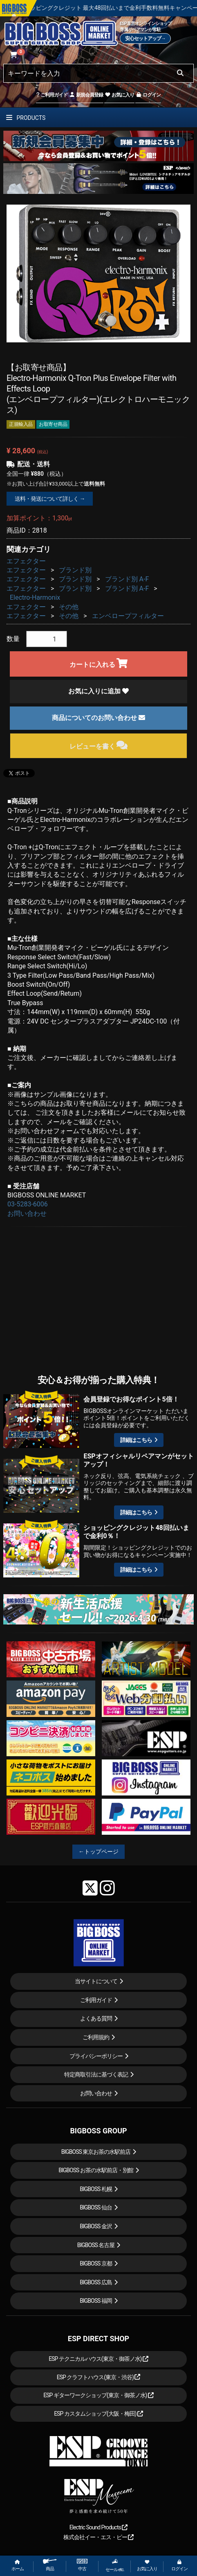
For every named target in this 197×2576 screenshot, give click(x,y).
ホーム (17, 2566)
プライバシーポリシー (96, 2056)
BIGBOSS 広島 (96, 2282)
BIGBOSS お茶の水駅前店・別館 (95, 2170)
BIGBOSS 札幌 (96, 2189)
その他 (68, 607)
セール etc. (114, 2565)
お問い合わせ (27, 1213)
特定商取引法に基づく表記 (96, 2074)
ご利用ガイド (51, 95)
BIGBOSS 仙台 (96, 2207)
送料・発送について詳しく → (50, 498)
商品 (50, 2565)
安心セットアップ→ (145, 38)
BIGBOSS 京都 (96, 2263)
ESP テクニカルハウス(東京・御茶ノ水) (98, 2359)
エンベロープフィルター (128, 616)
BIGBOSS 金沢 (96, 2226)
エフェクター (26, 561)
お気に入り (119, 95)
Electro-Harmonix (35, 597)
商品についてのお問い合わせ (98, 718)
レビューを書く (98, 745)
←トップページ (98, 1851)
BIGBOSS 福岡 (96, 2300)
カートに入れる (98, 663)
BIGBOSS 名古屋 (96, 2245)
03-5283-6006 (27, 1204)
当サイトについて (96, 1981)
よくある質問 (96, 2018)
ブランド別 (75, 570)
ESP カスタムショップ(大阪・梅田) (98, 2413)
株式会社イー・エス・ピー (98, 2537)
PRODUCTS (25, 118)
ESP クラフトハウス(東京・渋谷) (99, 2377)
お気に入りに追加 (98, 691)
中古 (82, 2565)
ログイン (148, 95)
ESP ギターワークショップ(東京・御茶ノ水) (98, 2395)
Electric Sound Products (98, 2527)
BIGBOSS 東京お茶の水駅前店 (96, 2152)
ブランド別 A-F (127, 579)
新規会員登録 (86, 95)
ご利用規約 (96, 2037)
